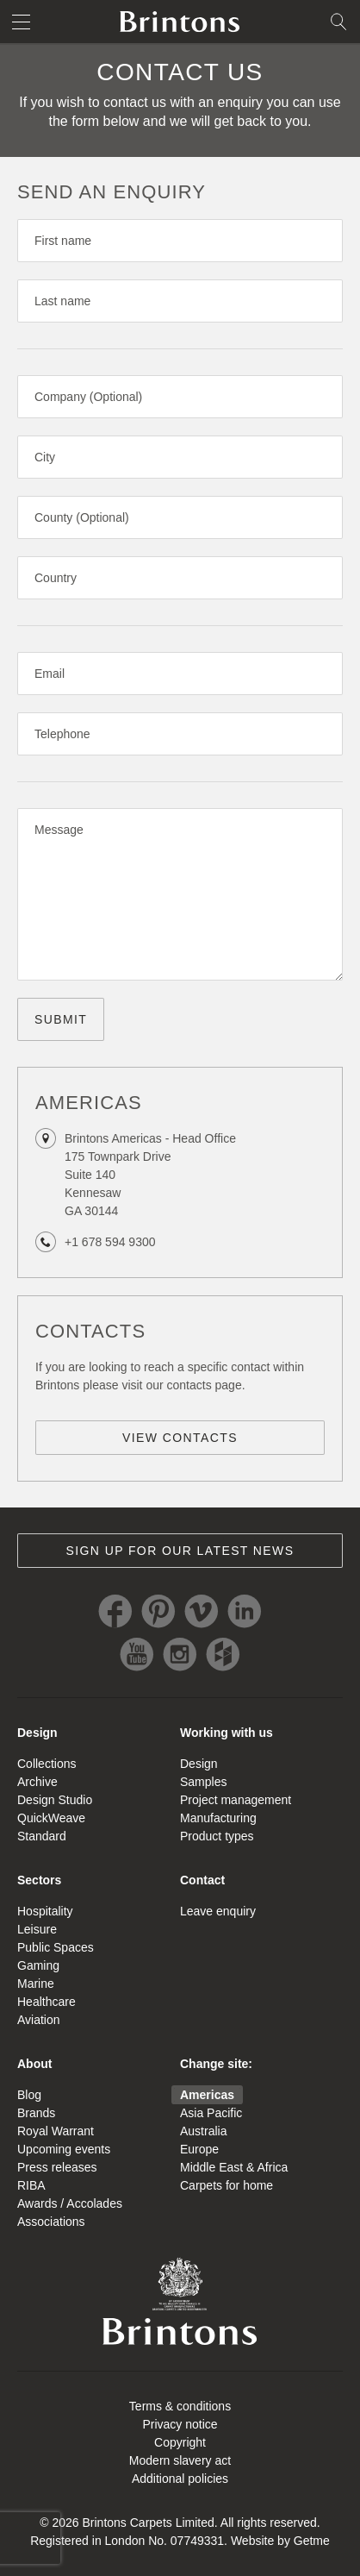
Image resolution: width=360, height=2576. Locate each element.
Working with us (226, 1732)
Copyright (180, 2442)
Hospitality (45, 1911)
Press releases (57, 2167)
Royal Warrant (55, 2131)
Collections (46, 1764)
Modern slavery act (180, 2460)
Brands (36, 2113)
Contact (202, 1880)
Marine (35, 1983)
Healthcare (46, 2002)
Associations (51, 2221)
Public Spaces (55, 1947)
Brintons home (180, 21)
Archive (37, 1782)
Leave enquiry (218, 1911)
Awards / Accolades (69, 2203)
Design (37, 1732)
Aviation (38, 2020)
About (34, 2064)
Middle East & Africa (234, 2167)
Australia (203, 2131)
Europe (199, 2149)
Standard (41, 1836)
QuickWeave (51, 1818)
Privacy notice (179, 2424)
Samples (203, 1782)
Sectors (39, 1880)
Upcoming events (63, 2149)
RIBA (31, 2185)
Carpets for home (226, 2185)
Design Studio (54, 1800)
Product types (217, 1836)
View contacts (180, 1438)
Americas (207, 2095)
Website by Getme (280, 2541)
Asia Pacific (211, 2113)
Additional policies (180, 2478)
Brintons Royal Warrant (180, 2301)
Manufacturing (218, 1818)
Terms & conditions (180, 2406)
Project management (235, 1800)
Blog (29, 2095)
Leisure (37, 1929)
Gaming (38, 1965)
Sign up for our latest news (180, 1551)
